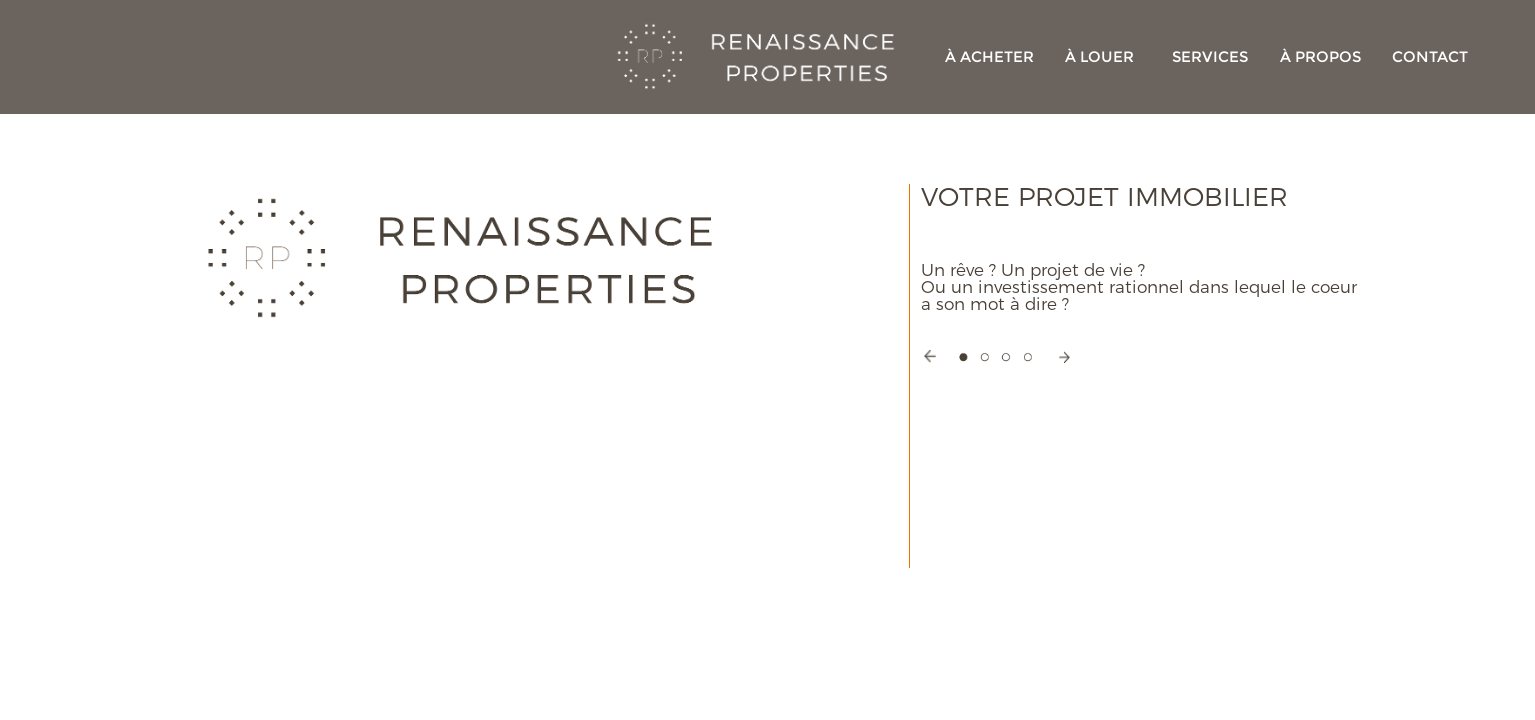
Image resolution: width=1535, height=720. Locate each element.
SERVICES (1210, 56)
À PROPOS (1320, 56)
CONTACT (1430, 56)
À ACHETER (989, 56)
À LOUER (1099, 56)
